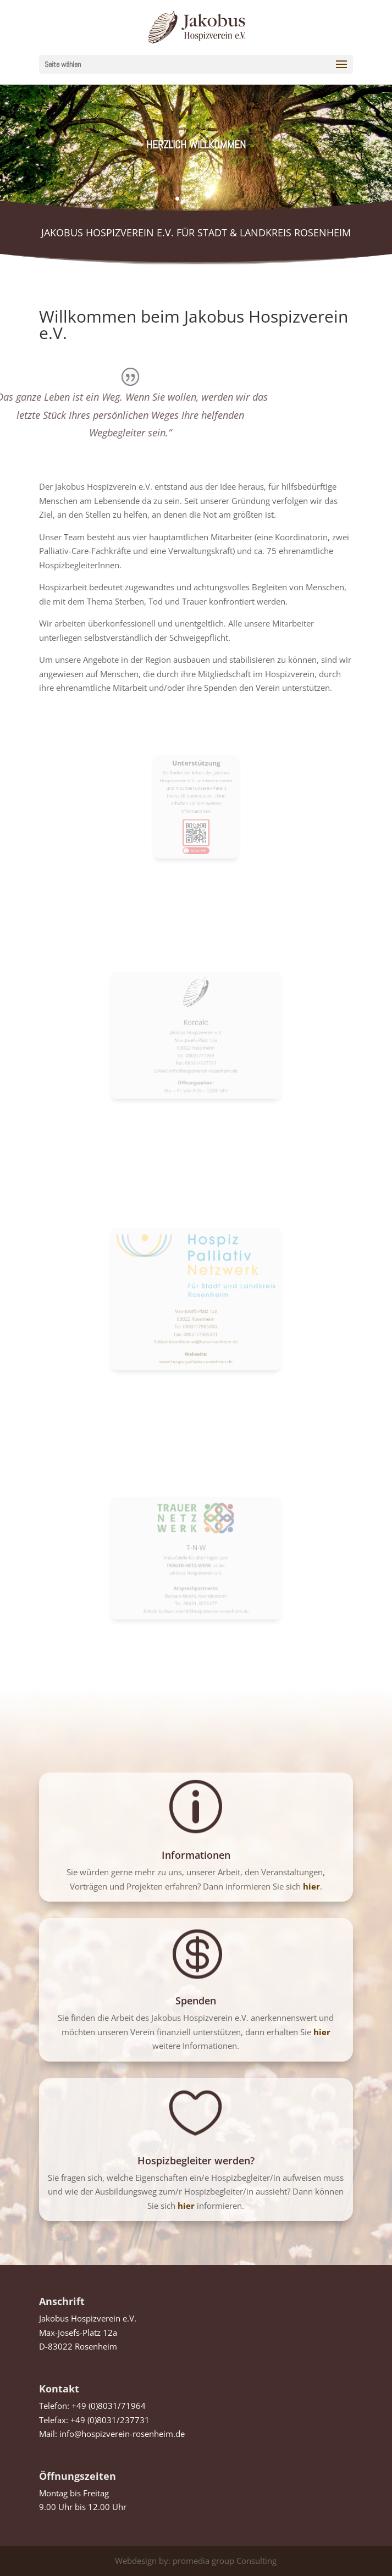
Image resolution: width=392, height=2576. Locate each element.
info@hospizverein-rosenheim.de (122, 2433)
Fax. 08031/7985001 (196, 1318)
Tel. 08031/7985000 (196, 1314)
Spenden (195, 2000)
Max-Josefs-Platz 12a (196, 1305)
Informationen (196, 1855)
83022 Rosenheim (196, 1309)
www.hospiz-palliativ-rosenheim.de (196, 1333)
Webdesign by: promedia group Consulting (196, 2560)
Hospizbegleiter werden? (196, 2160)
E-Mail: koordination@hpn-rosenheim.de (196, 1322)
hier (321, 2031)
